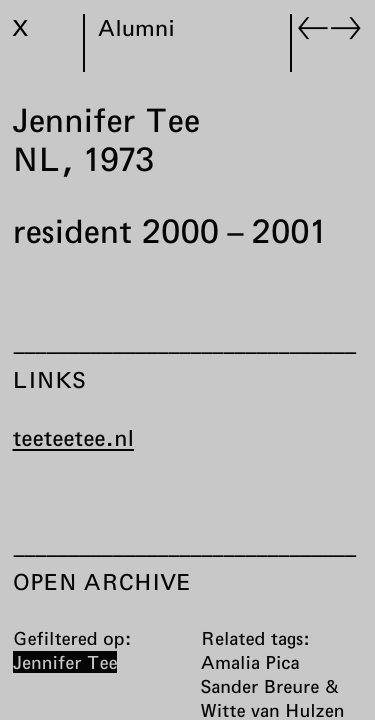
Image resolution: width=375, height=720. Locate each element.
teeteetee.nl (74, 438)
